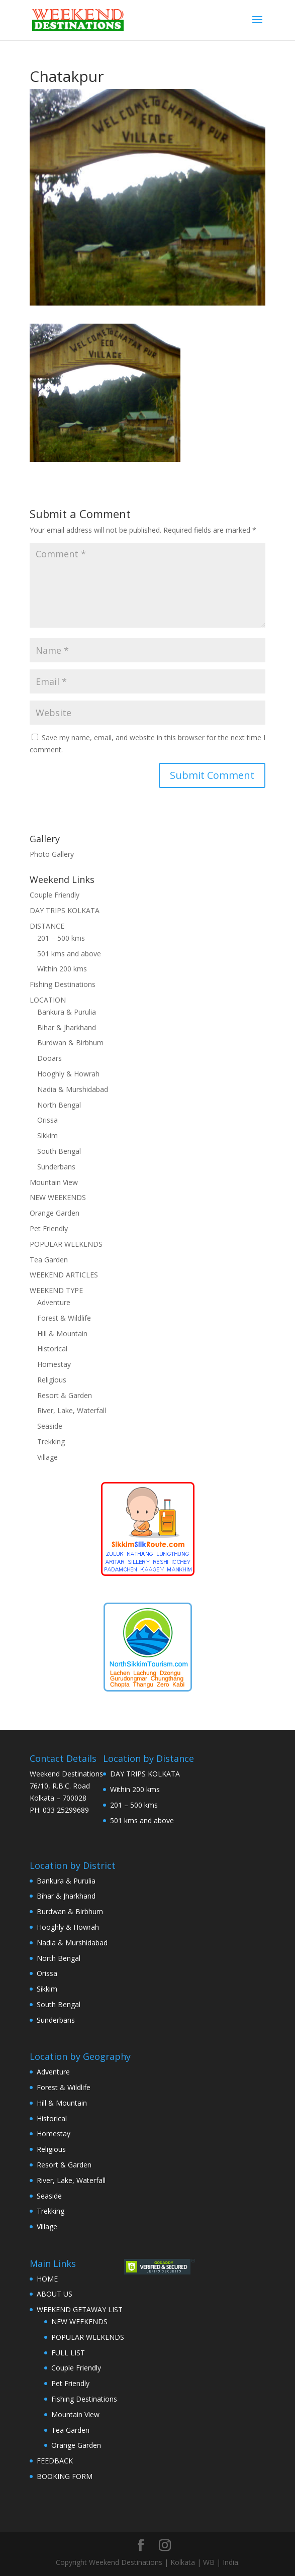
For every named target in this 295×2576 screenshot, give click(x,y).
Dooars (49, 1058)
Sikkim (47, 1135)
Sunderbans (56, 1166)
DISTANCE (47, 926)
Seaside (49, 1426)
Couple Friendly (54, 895)
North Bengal (59, 1105)
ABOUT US (54, 2294)
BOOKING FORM (64, 2476)
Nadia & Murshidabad (72, 1089)
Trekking (51, 1441)
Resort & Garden (64, 1395)
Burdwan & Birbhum (70, 1042)
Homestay (54, 1364)
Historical (52, 1348)
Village (47, 1457)
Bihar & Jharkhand (66, 1027)
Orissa (47, 1120)
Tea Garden (49, 1259)
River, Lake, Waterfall (71, 1410)
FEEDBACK (55, 2460)
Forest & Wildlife (64, 1318)
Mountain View (54, 1182)
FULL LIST (68, 2352)
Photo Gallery (52, 854)
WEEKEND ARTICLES (64, 1274)
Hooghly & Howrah (68, 1073)
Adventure (53, 1302)
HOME (47, 2279)
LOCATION (48, 1000)
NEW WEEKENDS (58, 1197)
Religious (51, 1379)
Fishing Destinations (62, 984)
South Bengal (59, 1151)
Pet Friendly (49, 1228)
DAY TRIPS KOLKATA (65, 910)
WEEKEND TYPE (56, 1290)
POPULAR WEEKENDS (66, 1244)
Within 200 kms (62, 968)
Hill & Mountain (62, 1333)
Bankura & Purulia (66, 1012)
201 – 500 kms (61, 938)
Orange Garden (54, 1213)
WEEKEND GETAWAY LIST (80, 2309)
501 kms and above (69, 953)
